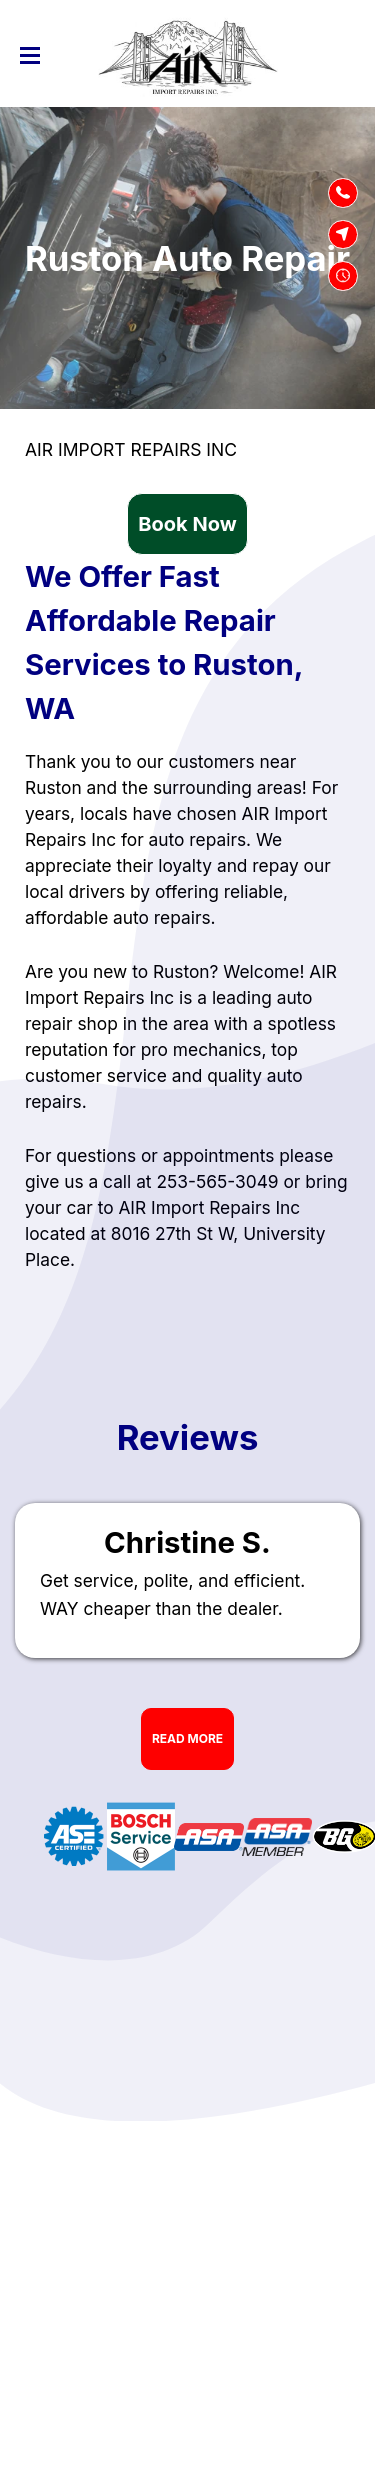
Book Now (187, 524)
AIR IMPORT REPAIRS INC (131, 449)
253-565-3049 (217, 1181)
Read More (187, 1738)
